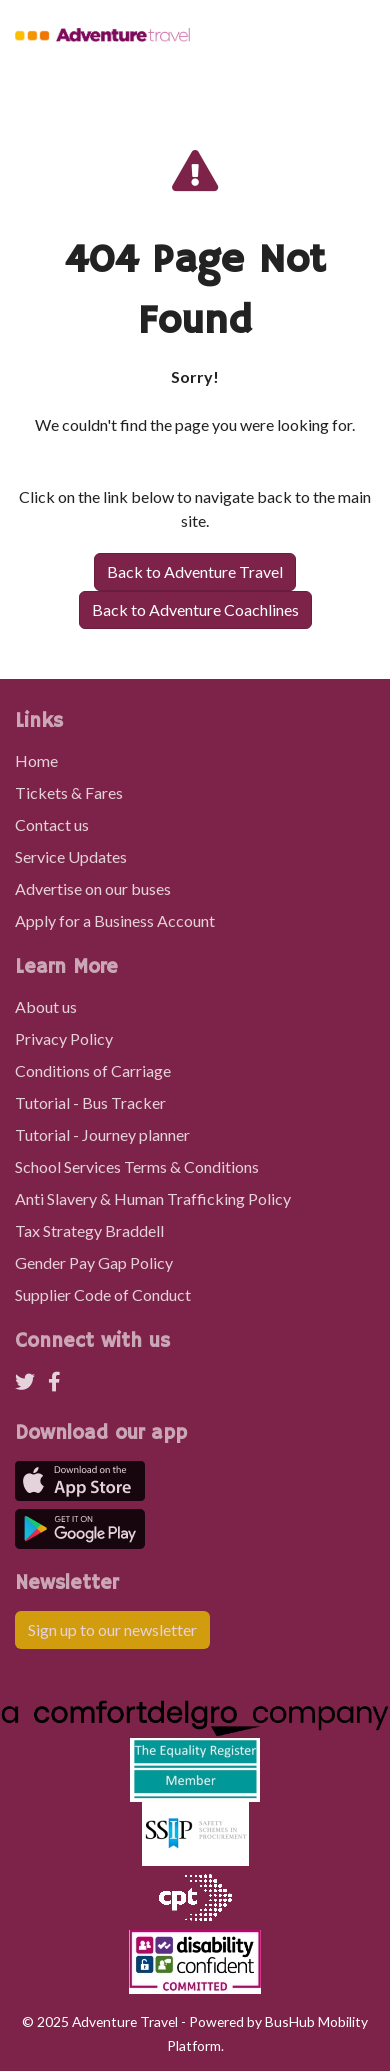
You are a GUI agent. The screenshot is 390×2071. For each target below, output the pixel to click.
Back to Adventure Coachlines (195, 609)
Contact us (52, 824)
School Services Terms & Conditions (137, 1166)
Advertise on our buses (93, 888)
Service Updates (71, 856)
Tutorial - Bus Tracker (90, 1102)
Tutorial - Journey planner (102, 1134)
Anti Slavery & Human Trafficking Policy (153, 1198)
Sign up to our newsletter (112, 1629)
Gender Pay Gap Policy (94, 1262)
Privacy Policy (64, 1038)
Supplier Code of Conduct (103, 1294)
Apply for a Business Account (115, 920)
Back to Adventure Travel (195, 571)
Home (36, 760)
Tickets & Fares (69, 792)
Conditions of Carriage (93, 1070)
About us (46, 1006)
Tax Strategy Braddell (89, 1230)
